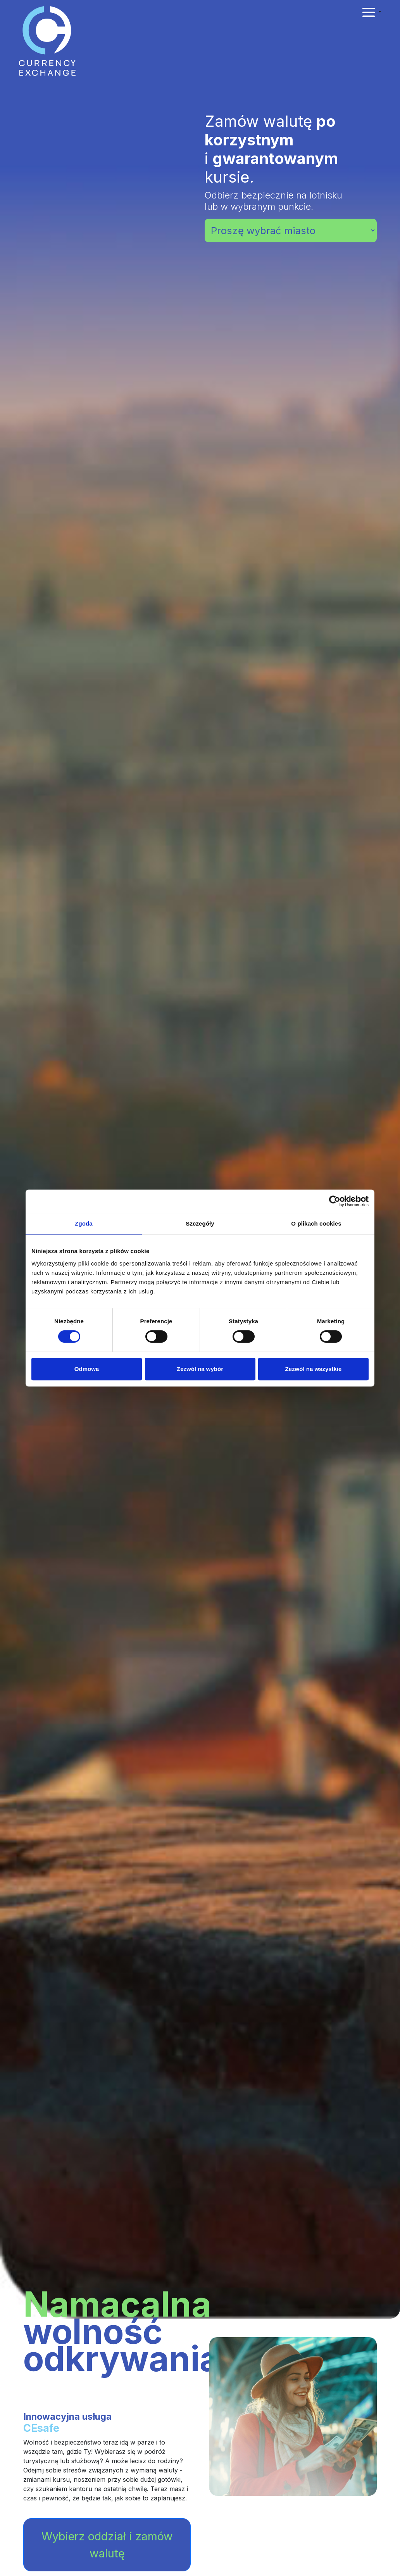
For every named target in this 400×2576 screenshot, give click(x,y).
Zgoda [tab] (84, 1223)
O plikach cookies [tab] (316, 1223)
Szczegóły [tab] (200, 1223)
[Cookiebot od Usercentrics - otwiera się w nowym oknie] (335, 1201)
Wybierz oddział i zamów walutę (107, 2544)
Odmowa (86, 1369)
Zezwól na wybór (200, 1369)
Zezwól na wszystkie (313, 1369)
